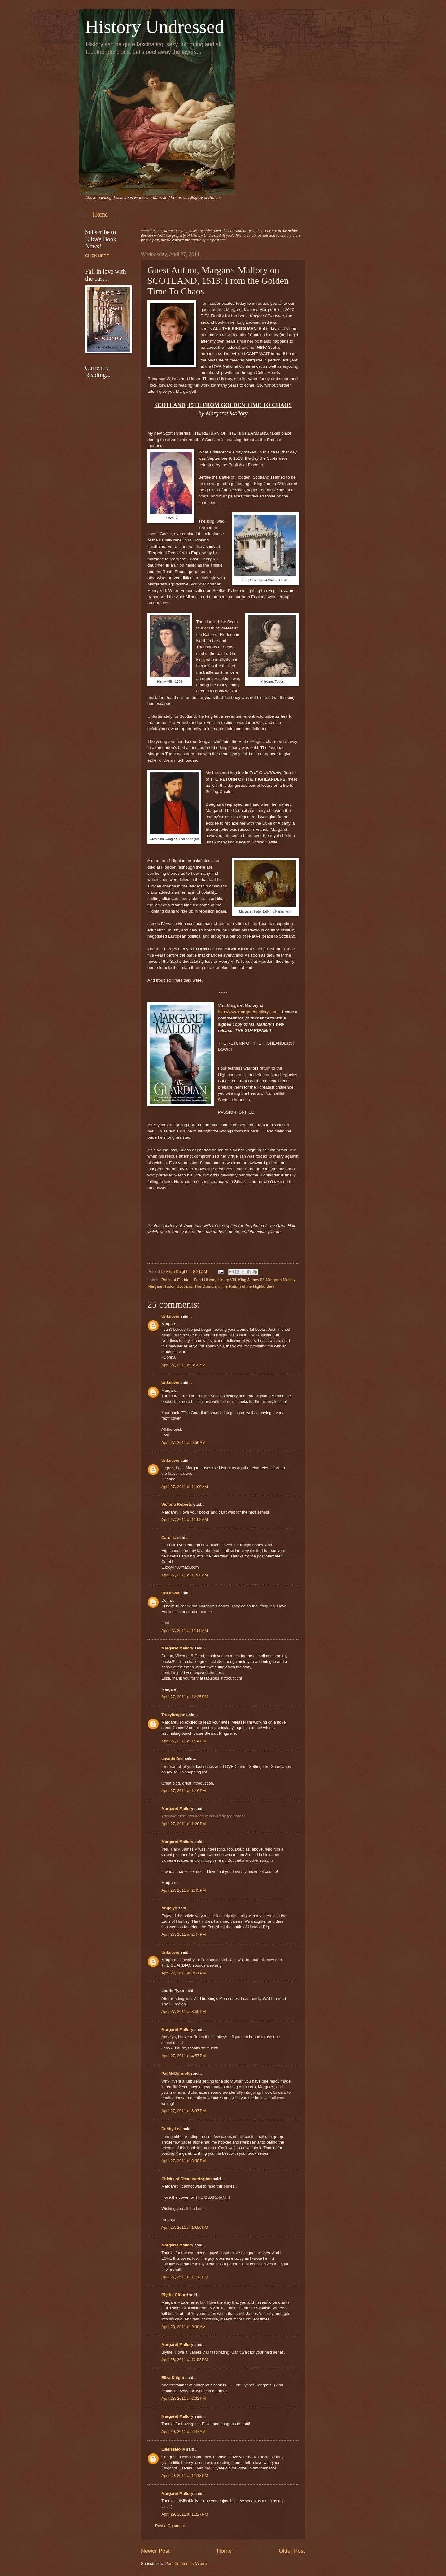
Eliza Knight (172, 2377)
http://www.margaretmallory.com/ (248, 1012)
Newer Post (155, 2551)
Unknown (170, 1316)
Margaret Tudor (160, 1286)
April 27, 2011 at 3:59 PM (183, 2011)
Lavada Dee (172, 1758)
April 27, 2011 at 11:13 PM (184, 2277)
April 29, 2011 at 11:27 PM (184, 2514)
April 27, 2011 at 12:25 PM (184, 1696)
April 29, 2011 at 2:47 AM (183, 2431)
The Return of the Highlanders (247, 1286)
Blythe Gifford (174, 2295)
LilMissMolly (173, 2449)
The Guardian (207, 1286)
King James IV (251, 1279)
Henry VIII (227, 1279)
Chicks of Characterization (186, 2178)
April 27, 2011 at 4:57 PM (183, 2055)
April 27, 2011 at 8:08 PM (183, 2160)
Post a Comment (170, 2525)
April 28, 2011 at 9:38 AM (183, 2326)
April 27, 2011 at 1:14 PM (183, 1741)
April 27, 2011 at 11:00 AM (184, 1486)
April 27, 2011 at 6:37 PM (183, 2111)
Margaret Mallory (280, 1279)
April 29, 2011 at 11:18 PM (184, 2475)
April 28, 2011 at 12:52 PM (184, 2359)
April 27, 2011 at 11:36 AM (184, 1575)
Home (100, 214)
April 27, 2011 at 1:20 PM (183, 1823)
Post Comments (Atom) (186, 2563)
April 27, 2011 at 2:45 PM (183, 1890)
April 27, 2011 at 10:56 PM (184, 2227)
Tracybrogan (173, 1714)
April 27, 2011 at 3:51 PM (183, 1973)
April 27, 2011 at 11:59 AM (184, 1630)
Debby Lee (171, 2129)
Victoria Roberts (176, 1504)
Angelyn (169, 1908)
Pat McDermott (175, 2073)
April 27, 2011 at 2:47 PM (183, 1934)
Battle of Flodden (176, 1279)
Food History (205, 1279)
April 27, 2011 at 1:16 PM (183, 1790)
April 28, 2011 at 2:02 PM (183, 2398)
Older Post (292, 2551)
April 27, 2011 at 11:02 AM (184, 1519)
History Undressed (154, 26)
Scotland (184, 1286)
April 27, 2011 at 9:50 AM (183, 1442)
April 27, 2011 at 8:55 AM (183, 1365)
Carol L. (168, 1537)
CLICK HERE (97, 255)
